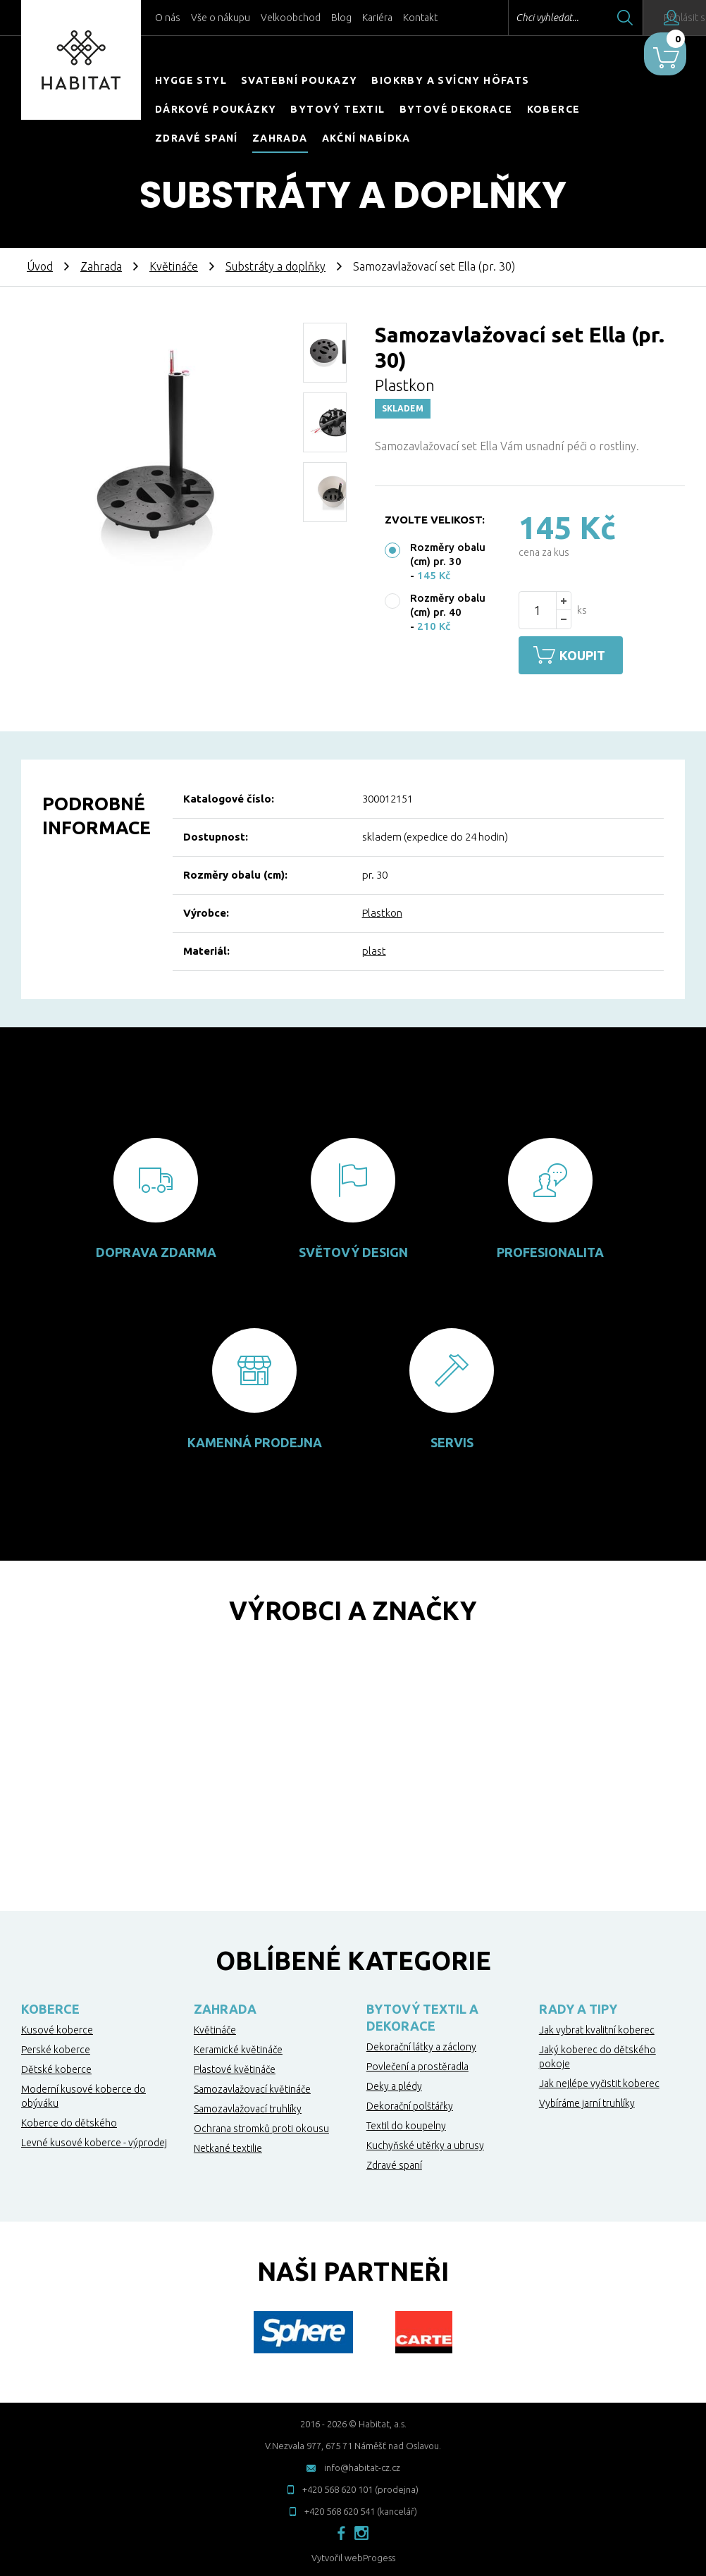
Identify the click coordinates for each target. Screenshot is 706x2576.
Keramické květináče (238, 2046)
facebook (341, 2530)
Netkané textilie (228, 2145)
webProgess (370, 2555)
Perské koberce (55, 2046)
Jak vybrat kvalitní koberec (597, 2027)
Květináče (173, 266)
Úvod (40, 266)
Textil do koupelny (406, 2123)
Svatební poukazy (299, 80)
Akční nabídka (366, 138)
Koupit (591, 655)
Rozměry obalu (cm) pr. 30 (447, 554)
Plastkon (382, 910)
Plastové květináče (234, 2066)
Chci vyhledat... (507, 17)
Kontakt (420, 17)
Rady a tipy (578, 2006)
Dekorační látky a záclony (421, 2044)
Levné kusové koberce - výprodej (94, 2139)
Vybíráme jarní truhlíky (587, 2100)
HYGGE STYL (191, 80)
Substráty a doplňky (275, 266)
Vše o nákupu (220, 17)
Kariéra (377, 17)
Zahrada (280, 138)
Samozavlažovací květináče (252, 2086)
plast (374, 948)
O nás (167, 17)
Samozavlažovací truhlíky (248, 2106)
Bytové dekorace (456, 109)
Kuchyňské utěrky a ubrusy (425, 2142)
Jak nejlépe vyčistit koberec (599, 2080)
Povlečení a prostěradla (417, 2063)
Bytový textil (337, 109)
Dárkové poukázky (215, 109)
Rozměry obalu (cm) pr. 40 (447, 605)
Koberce (554, 109)
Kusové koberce (57, 2027)
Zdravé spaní (196, 138)
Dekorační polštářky (409, 2103)
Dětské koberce (56, 2066)
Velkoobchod (291, 17)
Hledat (585, 17)
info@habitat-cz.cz (362, 2465)
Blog (341, 17)
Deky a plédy (394, 2083)
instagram (361, 2530)
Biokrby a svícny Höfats (450, 80)
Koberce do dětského (69, 2120)
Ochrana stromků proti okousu (261, 2125)
